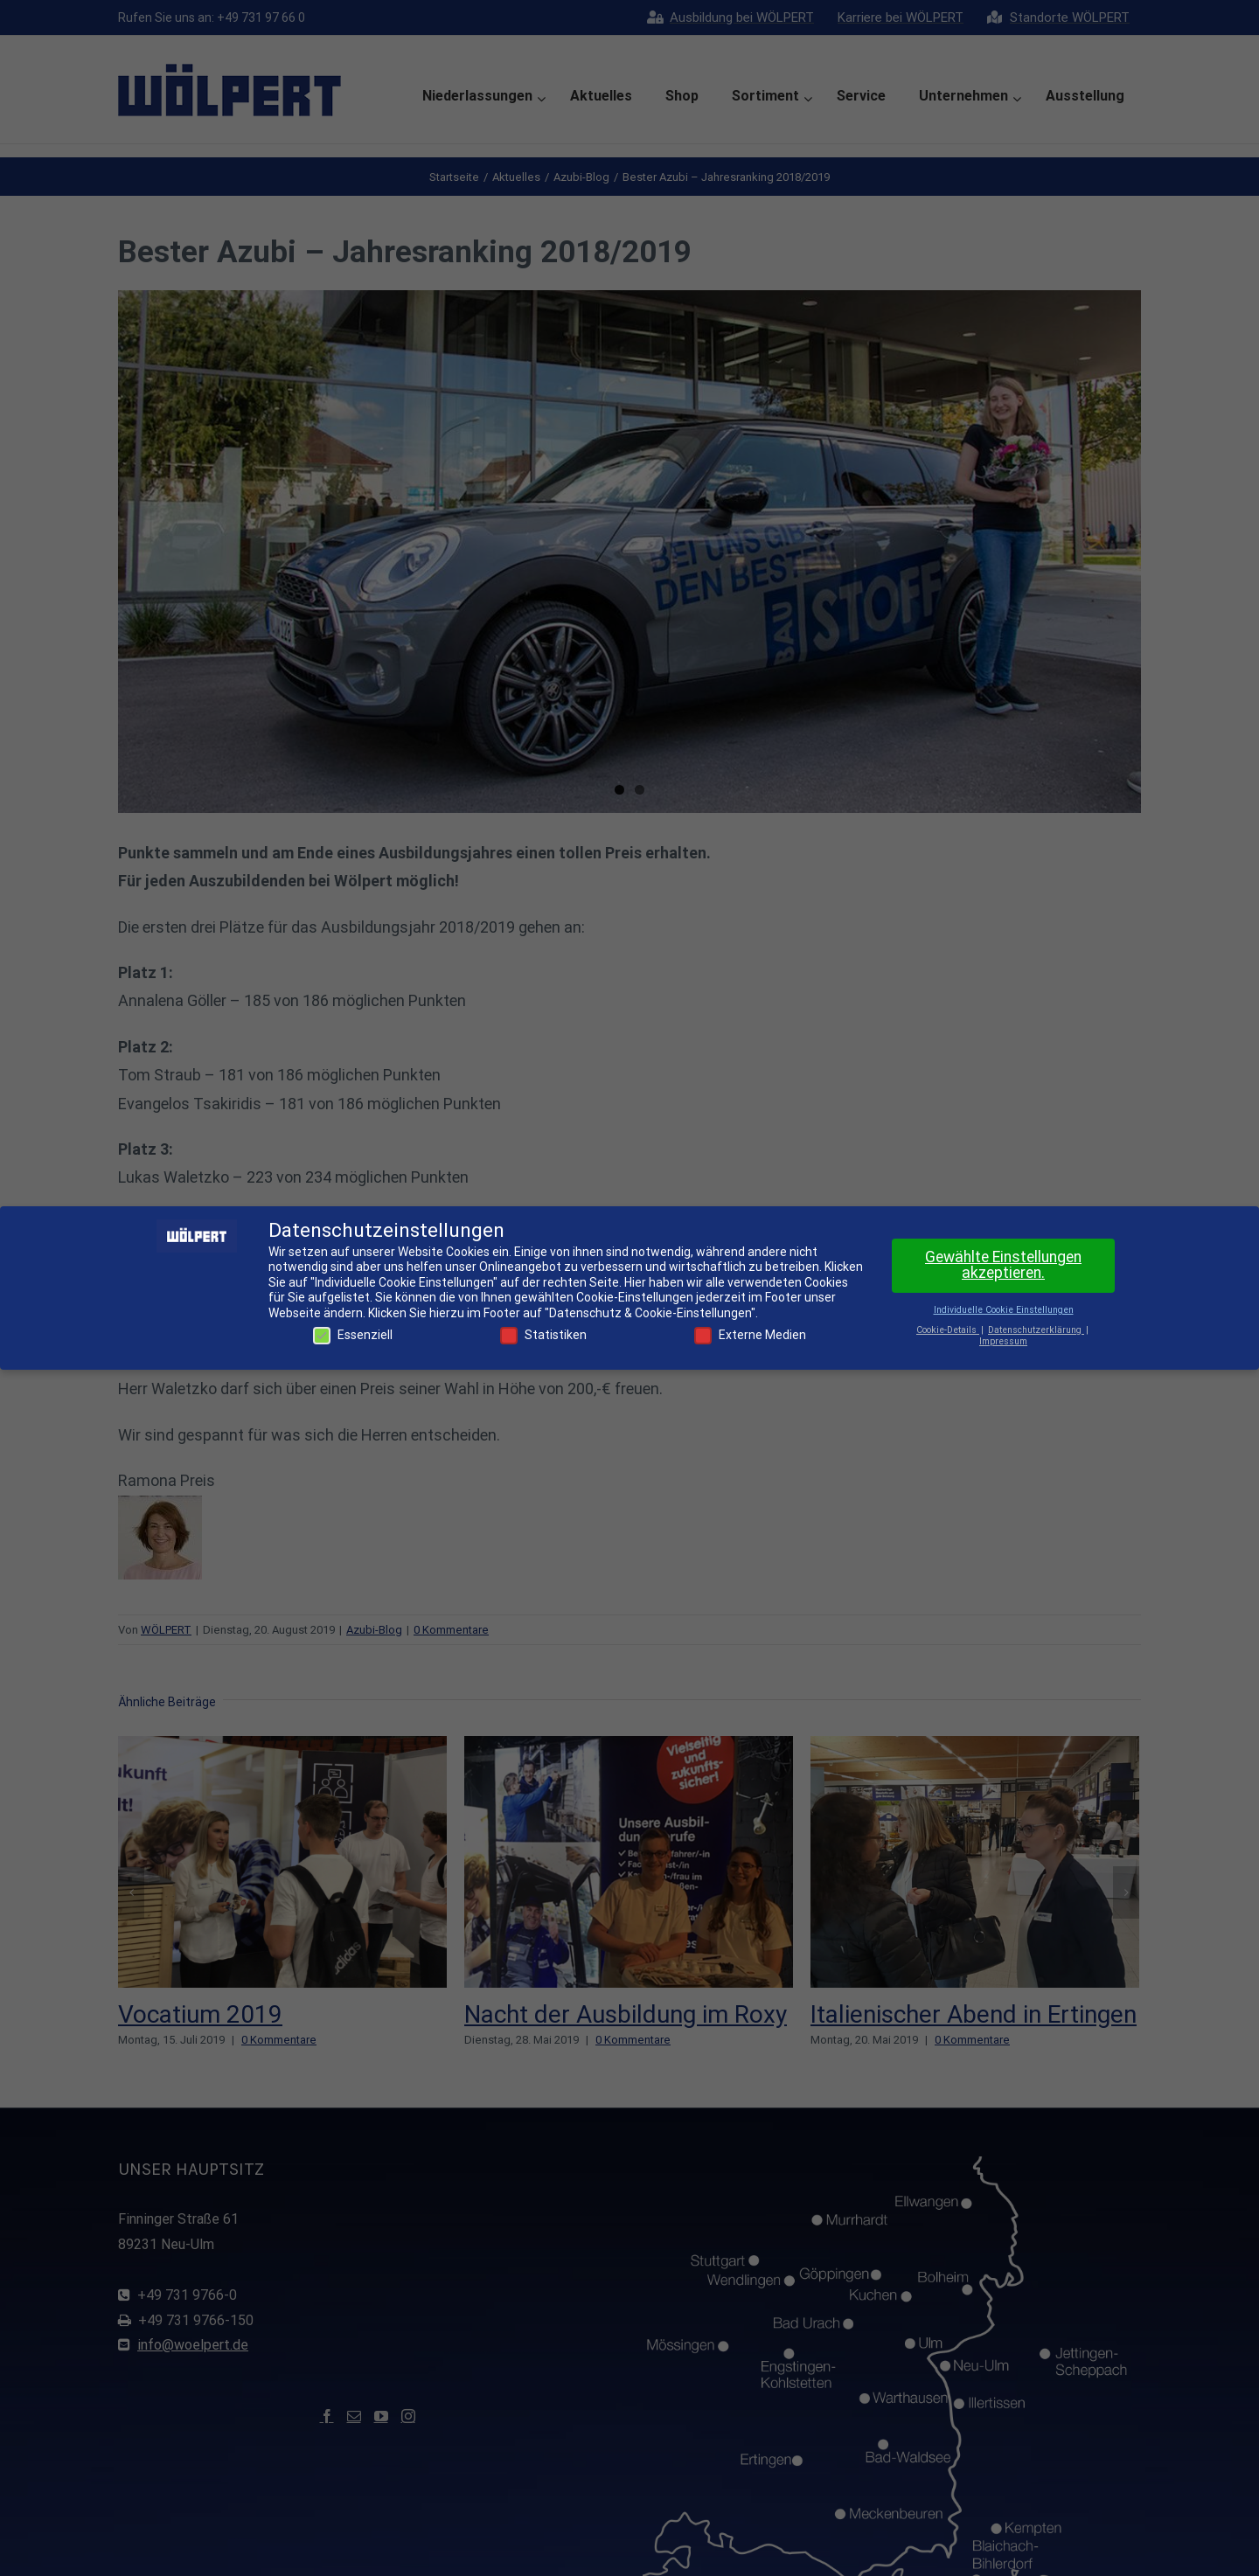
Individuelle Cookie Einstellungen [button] (1004, 1310)
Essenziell (353, 1335)
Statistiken (543, 1335)
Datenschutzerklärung (1036, 1330)
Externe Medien (750, 1335)
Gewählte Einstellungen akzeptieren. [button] (1003, 1264)
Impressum (1003, 1341)
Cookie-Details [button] (947, 1330)
